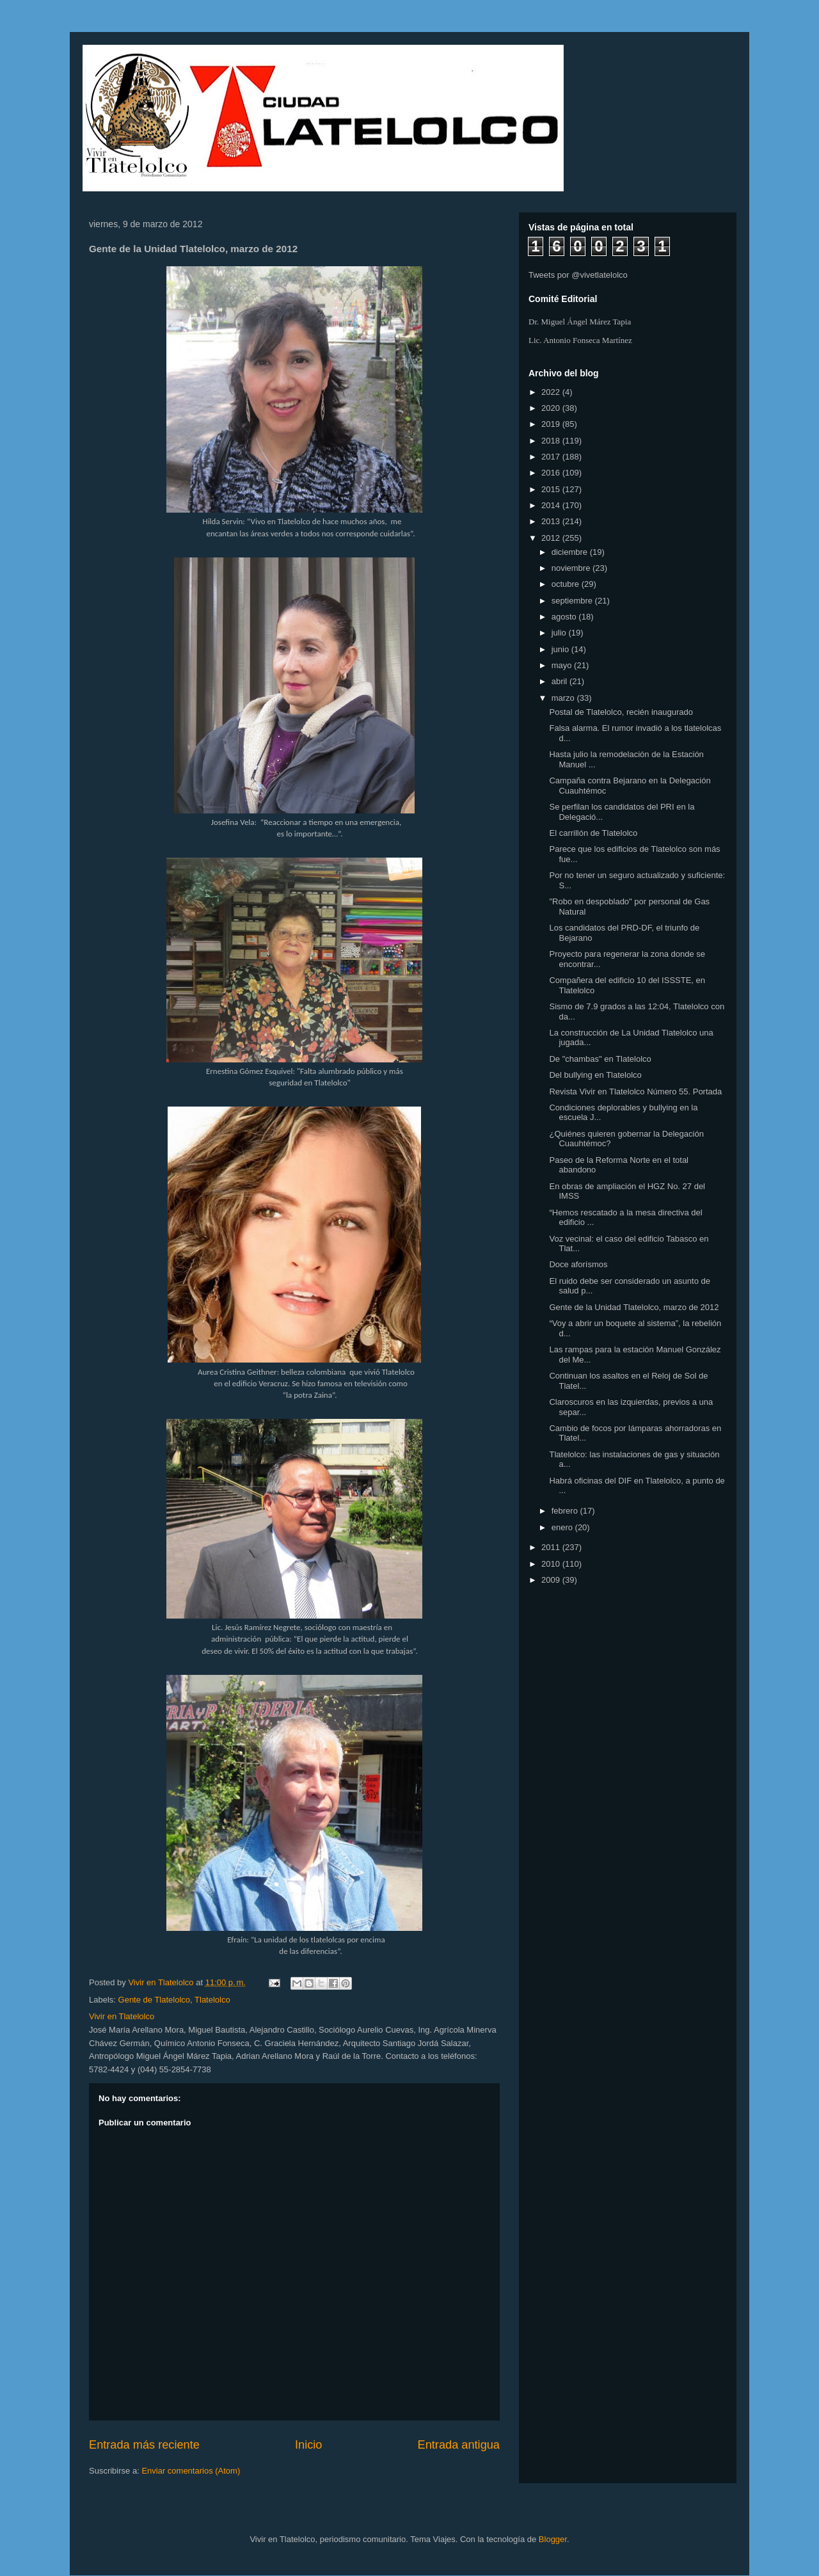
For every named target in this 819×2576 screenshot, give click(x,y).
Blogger (553, 2539)
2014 (551, 505)
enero (563, 1527)
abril (560, 681)
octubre (567, 584)
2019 (551, 424)
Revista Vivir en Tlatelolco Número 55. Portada (635, 1091)
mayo (563, 665)
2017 (551, 456)
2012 (551, 538)
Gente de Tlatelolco (154, 1999)
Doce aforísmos (578, 1264)
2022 (551, 392)
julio (560, 632)
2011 (551, 1547)
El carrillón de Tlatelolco (593, 833)
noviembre (572, 568)
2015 (551, 489)
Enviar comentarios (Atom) (190, 2471)
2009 (551, 1580)
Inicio (308, 2444)
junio (561, 649)
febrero (566, 1511)
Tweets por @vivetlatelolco (578, 275)
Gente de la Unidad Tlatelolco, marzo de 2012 (634, 1307)
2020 (551, 408)
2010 (551, 1564)
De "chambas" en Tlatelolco (600, 1059)
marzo (564, 698)
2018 (551, 440)
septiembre (573, 600)
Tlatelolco (212, 1999)
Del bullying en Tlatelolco (595, 1075)
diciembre (571, 552)
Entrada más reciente (144, 2444)
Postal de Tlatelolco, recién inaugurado (621, 712)
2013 (551, 521)
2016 (551, 472)
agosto (565, 616)
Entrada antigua (459, 2444)
